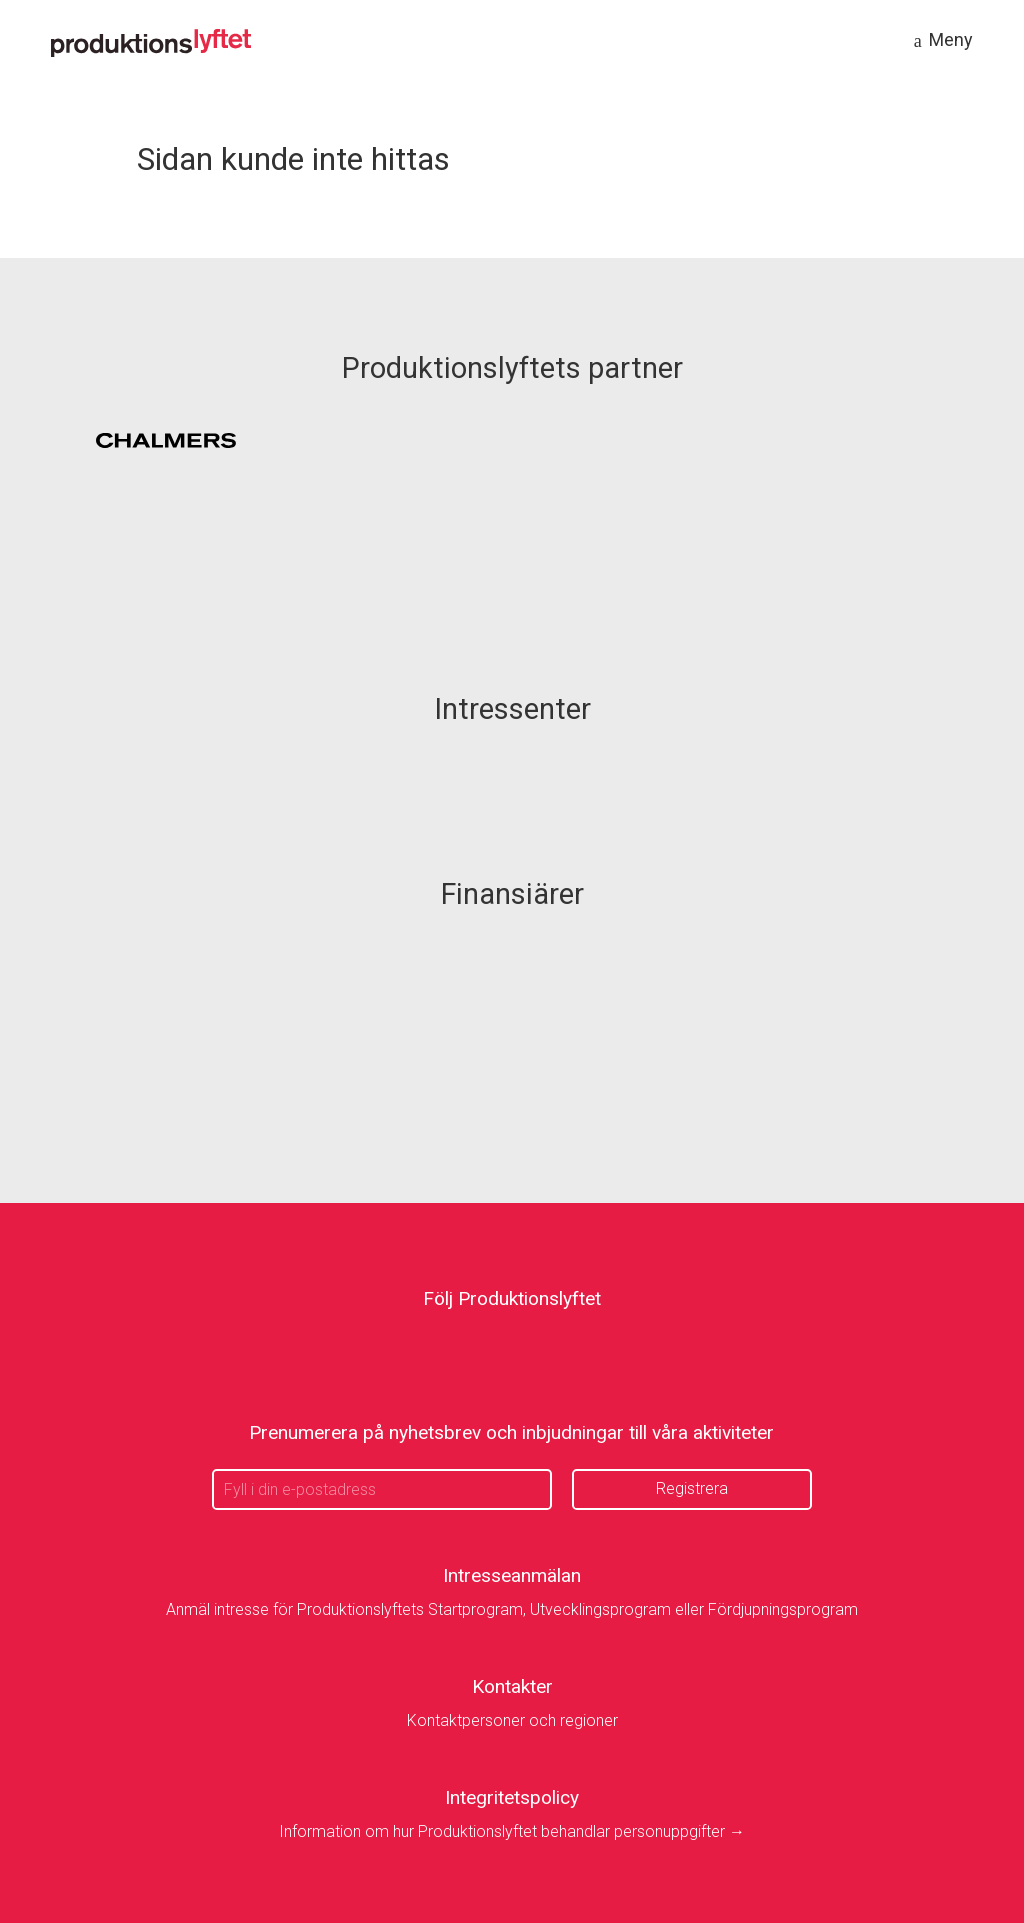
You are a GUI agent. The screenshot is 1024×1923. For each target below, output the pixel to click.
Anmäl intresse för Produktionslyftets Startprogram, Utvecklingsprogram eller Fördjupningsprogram (512, 1609)
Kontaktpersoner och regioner (512, 1720)
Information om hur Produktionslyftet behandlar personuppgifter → (512, 1831)
